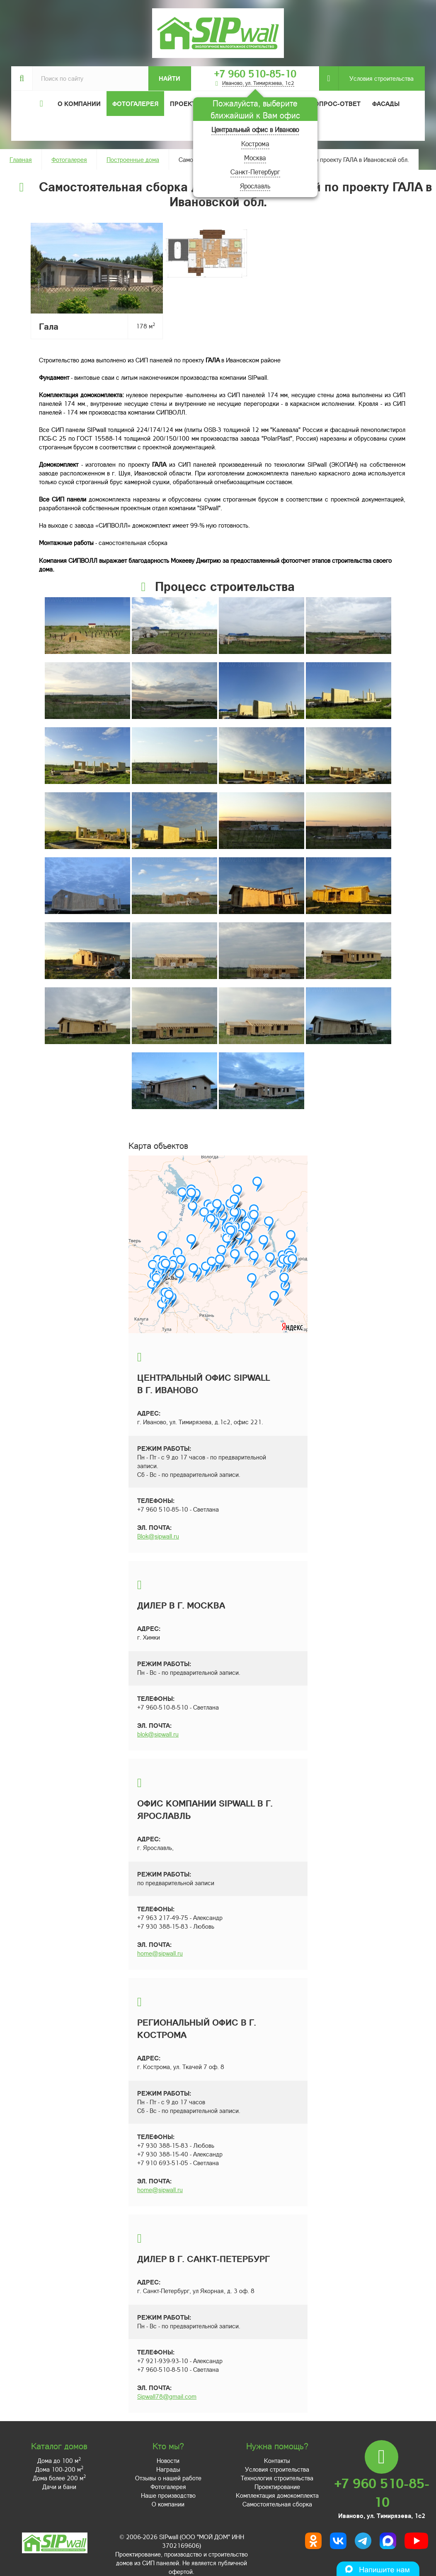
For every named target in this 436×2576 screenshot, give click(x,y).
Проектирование (277, 2486)
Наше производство (168, 2495)
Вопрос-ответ (335, 103)
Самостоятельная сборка (277, 2504)
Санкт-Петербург (255, 172)
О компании (168, 2504)
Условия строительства (376, 78)
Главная (21, 159)
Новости (168, 2460)
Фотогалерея (135, 103)
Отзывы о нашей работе (168, 2478)
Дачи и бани (59, 2486)
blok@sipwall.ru (158, 1734)
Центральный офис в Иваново (255, 129)
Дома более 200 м (59, 2478)
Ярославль (255, 186)
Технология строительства (277, 2478)
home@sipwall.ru (160, 1953)
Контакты (277, 2460)
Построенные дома (133, 159)
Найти (169, 78)
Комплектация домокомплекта (277, 2495)
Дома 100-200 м (59, 2469)
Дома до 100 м (59, 2460)
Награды (168, 2469)
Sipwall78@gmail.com (166, 2396)
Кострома (255, 143)
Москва (255, 158)
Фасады (386, 103)
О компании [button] (79, 103)
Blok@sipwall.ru (158, 1536)
